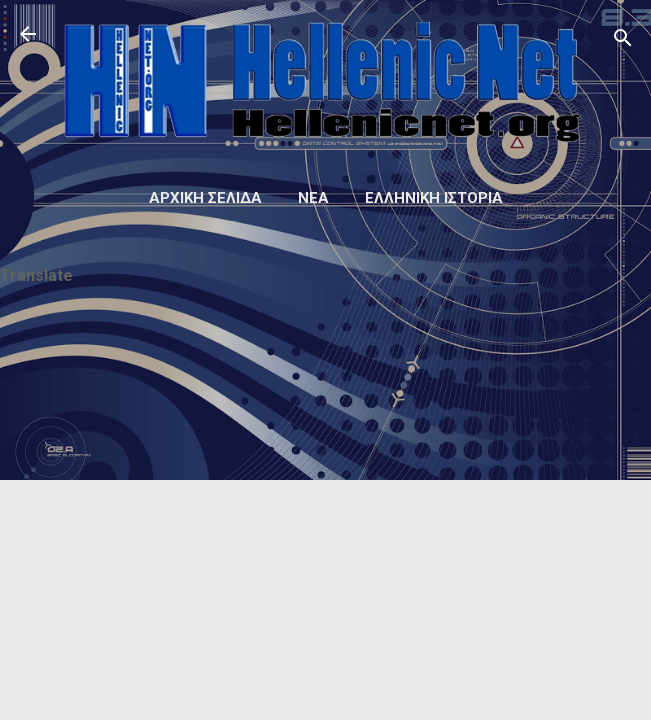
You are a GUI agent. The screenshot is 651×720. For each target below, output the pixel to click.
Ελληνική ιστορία (434, 198)
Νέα (313, 198)
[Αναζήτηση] (623, 40)
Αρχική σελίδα (205, 198)
